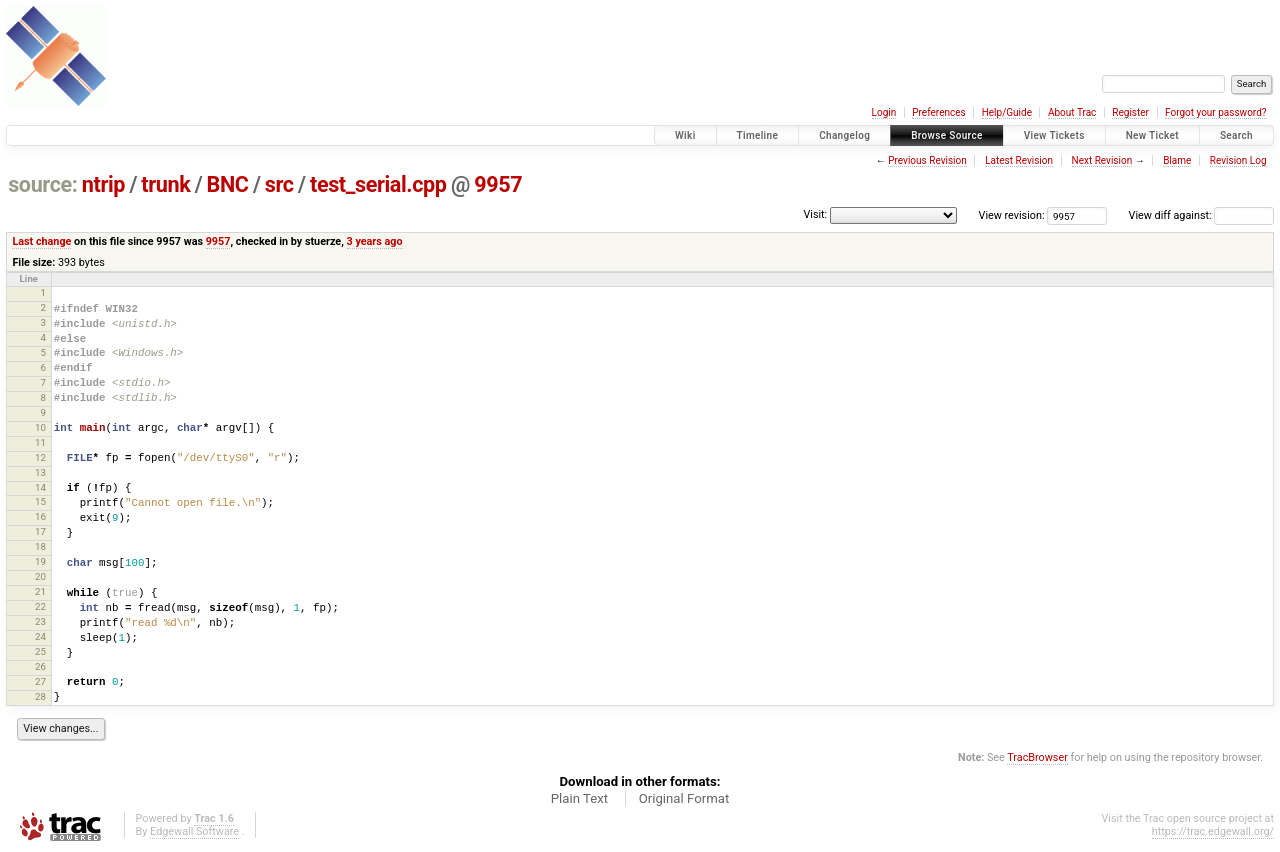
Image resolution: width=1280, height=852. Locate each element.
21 (40, 591)
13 (40, 472)
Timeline (758, 135)
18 (40, 546)
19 (40, 561)
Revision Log (1238, 160)
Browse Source (947, 135)
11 (40, 442)
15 (40, 501)
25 (40, 651)
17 (40, 531)
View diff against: (1201, 215)
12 (40, 457)
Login (884, 112)
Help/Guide (1007, 112)
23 (40, 621)
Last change (41, 241)
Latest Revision (1019, 160)
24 (40, 636)
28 (40, 696)
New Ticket (1152, 135)
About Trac (1072, 112)
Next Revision (1102, 160)
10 (40, 427)
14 (40, 487)
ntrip (103, 184)
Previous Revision (927, 160)
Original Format (684, 798)
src (279, 184)
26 (40, 666)
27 (40, 681)
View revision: (1012, 215)
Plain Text (579, 798)
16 (40, 516)
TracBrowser (1037, 757)
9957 (498, 184)
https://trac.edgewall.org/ (1213, 831)
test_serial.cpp (378, 184)
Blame (1177, 160)
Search (1236, 135)
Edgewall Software (194, 831)
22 (40, 606)
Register (1130, 112)
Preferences (938, 112)
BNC (228, 184)
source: (42, 184)
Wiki (685, 135)
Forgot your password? (1216, 112)
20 (40, 576)
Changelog (844, 135)
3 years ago (375, 241)
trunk (165, 184)
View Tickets (1054, 135)
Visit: (815, 214)
